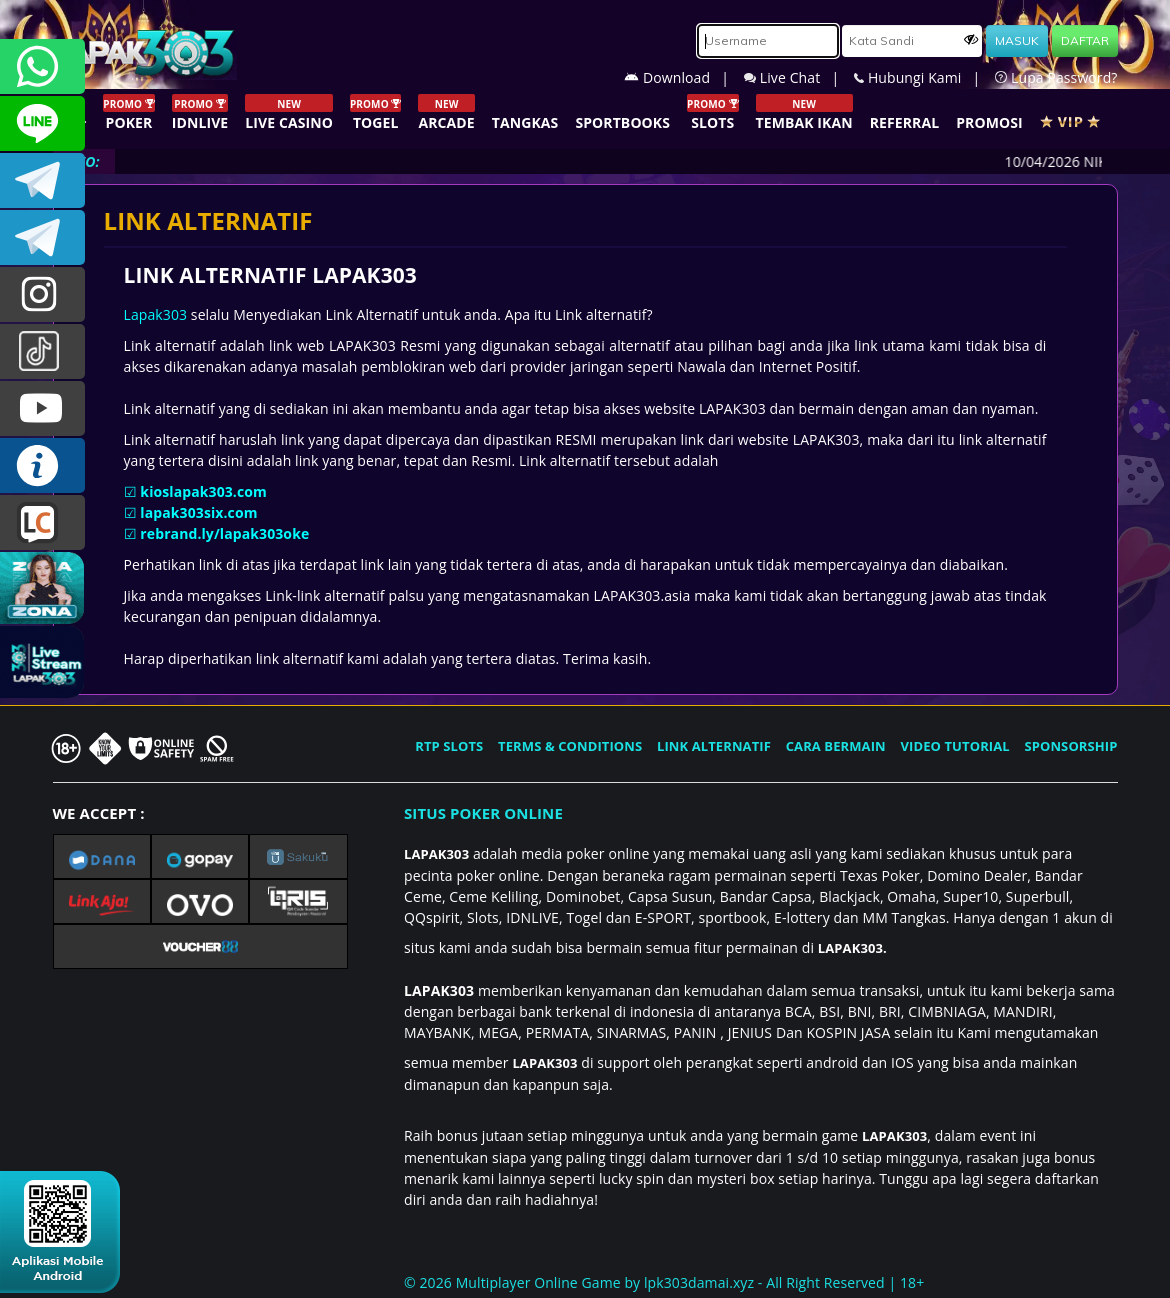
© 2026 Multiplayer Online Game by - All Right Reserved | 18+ (664, 1282)
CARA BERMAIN (836, 746)
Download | (684, 77)
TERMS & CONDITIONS (570, 746)
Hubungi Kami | (924, 77)
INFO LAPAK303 (42, 465)
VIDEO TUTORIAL (955, 746)
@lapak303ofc (42, 351)
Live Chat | (799, 77)
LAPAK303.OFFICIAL (42, 408)
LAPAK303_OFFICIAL (42, 237)
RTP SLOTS (449, 746)
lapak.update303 (42, 294)
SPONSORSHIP (1070, 746)
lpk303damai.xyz (699, 1282)
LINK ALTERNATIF (714, 746)
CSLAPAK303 (42, 123)
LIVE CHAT (42, 522)
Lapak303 (156, 314)
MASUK (1017, 40)
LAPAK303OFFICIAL (42, 180)
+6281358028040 (42, 66)
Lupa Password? (1056, 77)
